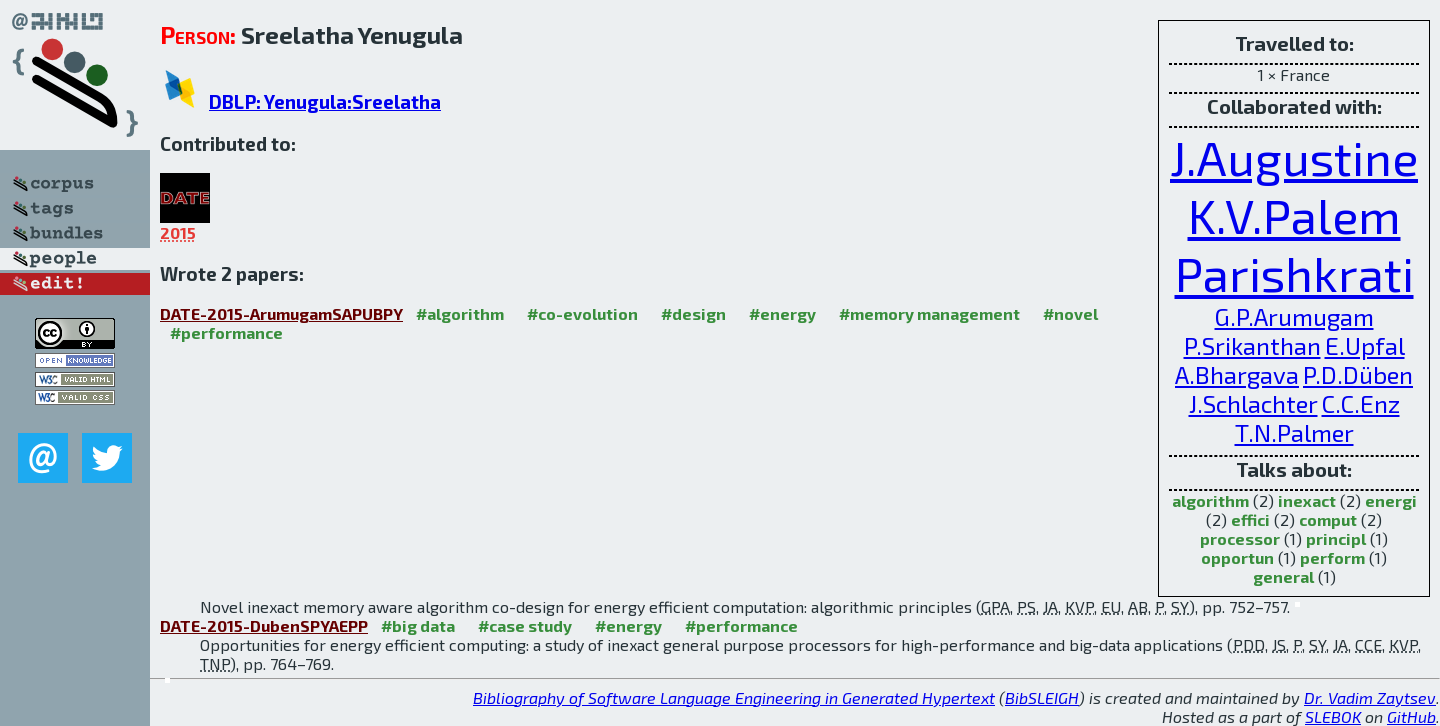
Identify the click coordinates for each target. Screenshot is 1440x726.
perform (1332, 557)
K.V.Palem (1294, 215)
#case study (525, 625)
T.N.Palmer (1294, 432)
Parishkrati (1294, 273)
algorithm (1210, 500)
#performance (226, 332)
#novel (1070, 313)
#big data (418, 625)
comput (1328, 519)
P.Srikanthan (1252, 345)
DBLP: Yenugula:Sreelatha (325, 101)
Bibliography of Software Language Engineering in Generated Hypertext (734, 697)
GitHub (1411, 716)
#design (693, 313)
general (1283, 576)
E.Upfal (1365, 345)
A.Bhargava (1237, 374)
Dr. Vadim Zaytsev (1370, 697)
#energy (782, 313)
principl (1336, 538)
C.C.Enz (1361, 403)
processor (1240, 538)
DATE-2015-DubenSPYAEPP (264, 625)
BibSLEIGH (1042, 697)
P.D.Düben (1358, 374)
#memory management (929, 313)
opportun (1237, 557)
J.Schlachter (1253, 403)
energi (1391, 500)
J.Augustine (1294, 157)
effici (1250, 519)
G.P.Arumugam (1294, 316)
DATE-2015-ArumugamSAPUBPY (281, 313)
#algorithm (460, 313)
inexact (1307, 500)
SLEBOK (1333, 716)
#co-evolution (582, 313)
